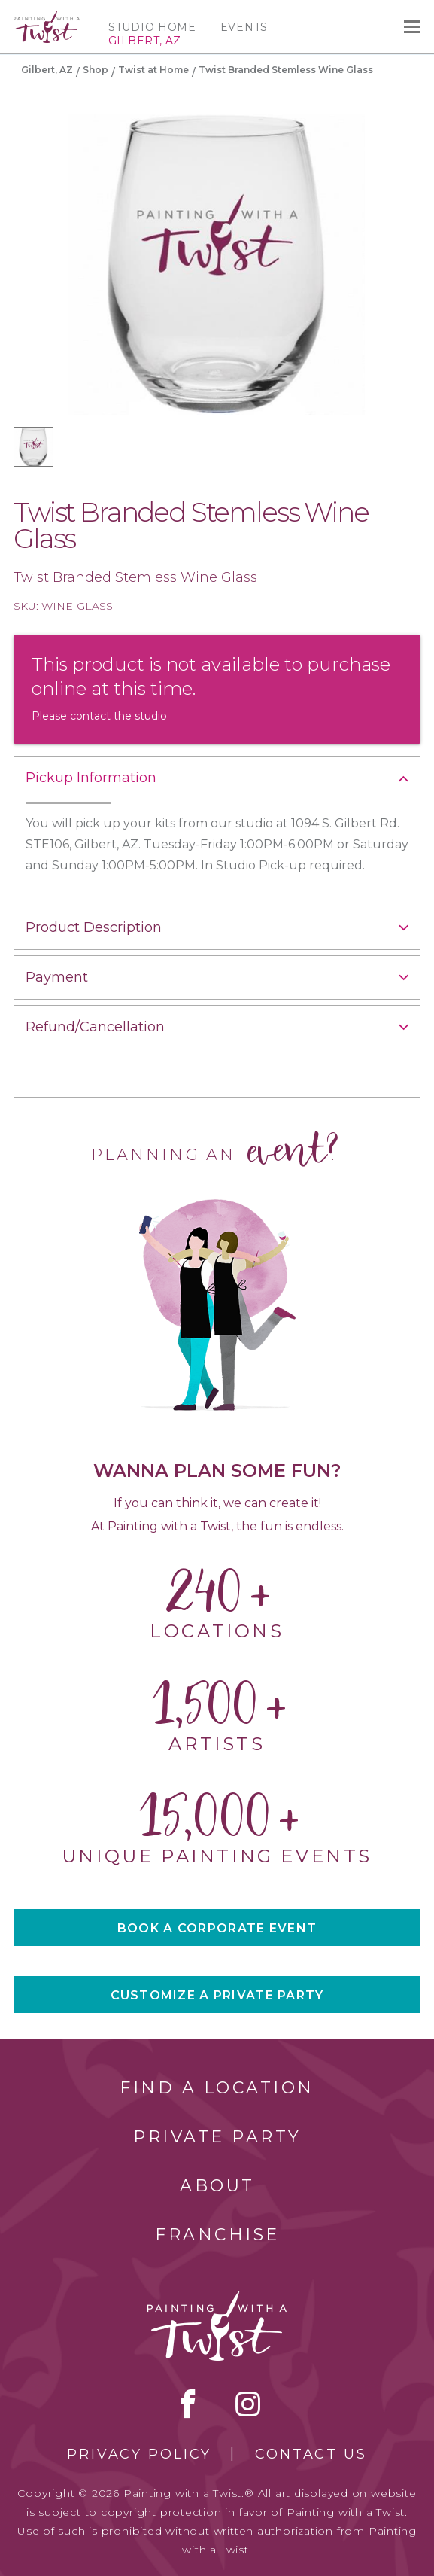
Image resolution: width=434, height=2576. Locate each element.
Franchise (217, 2234)
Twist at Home (153, 69)
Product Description (94, 927)
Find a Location (217, 2088)
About (217, 2186)
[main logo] (47, 17)
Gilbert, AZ (47, 69)
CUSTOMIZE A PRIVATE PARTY (217, 1995)
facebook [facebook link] (188, 2403)
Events (244, 27)
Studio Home (152, 27)
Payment (57, 977)
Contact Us (311, 2454)
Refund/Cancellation (95, 1027)
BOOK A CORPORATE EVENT (217, 1928)
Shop (95, 69)
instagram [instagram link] (247, 2403)
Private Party (217, 2137)
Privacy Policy (139, 2454)
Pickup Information (91, 777)
